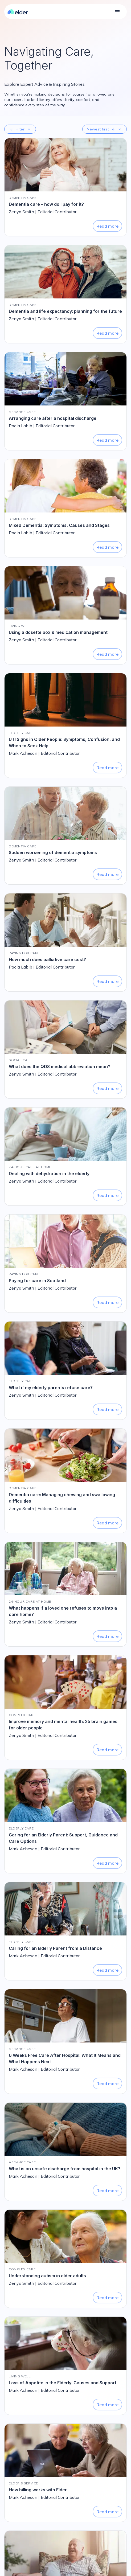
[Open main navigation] (117, 11)
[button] (20, 129)
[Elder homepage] (17, 11)
